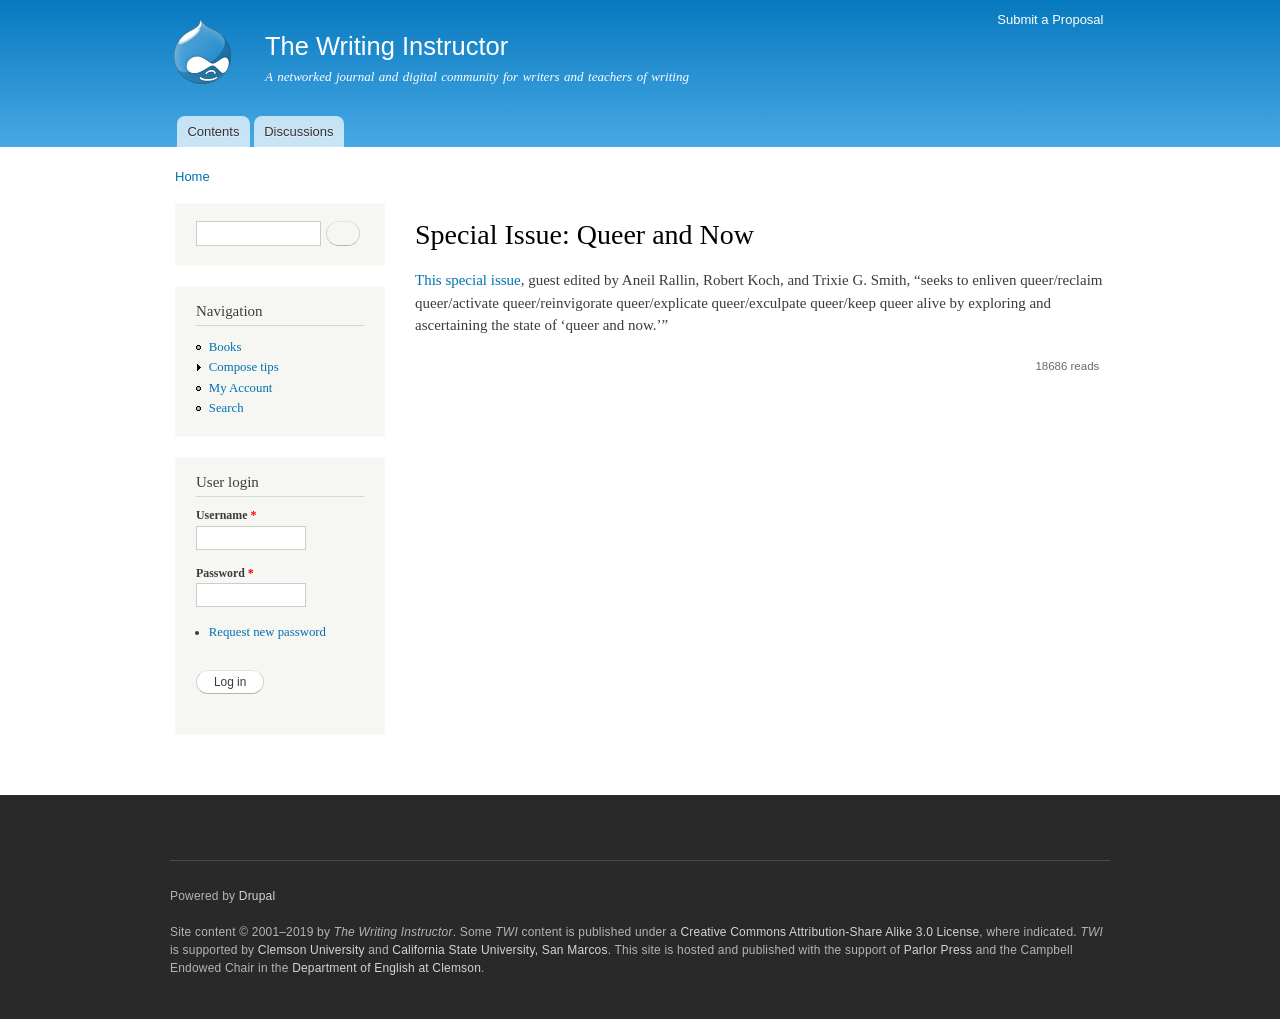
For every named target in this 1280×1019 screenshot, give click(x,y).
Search (226, 408)
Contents (213, 131)
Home (192, 176)
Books (225, 347)
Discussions (298, 131)
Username (226, 515)
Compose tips (244, 367)
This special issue (468, 280)
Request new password (267, 632)
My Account (241, 388)
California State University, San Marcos (499, 950)
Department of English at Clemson (386, 968)
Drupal (257, 896)
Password (225, 573)
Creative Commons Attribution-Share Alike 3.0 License (829, 932)
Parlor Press (938, 950)
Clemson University (311, 950)
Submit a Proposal (1050, 19)
